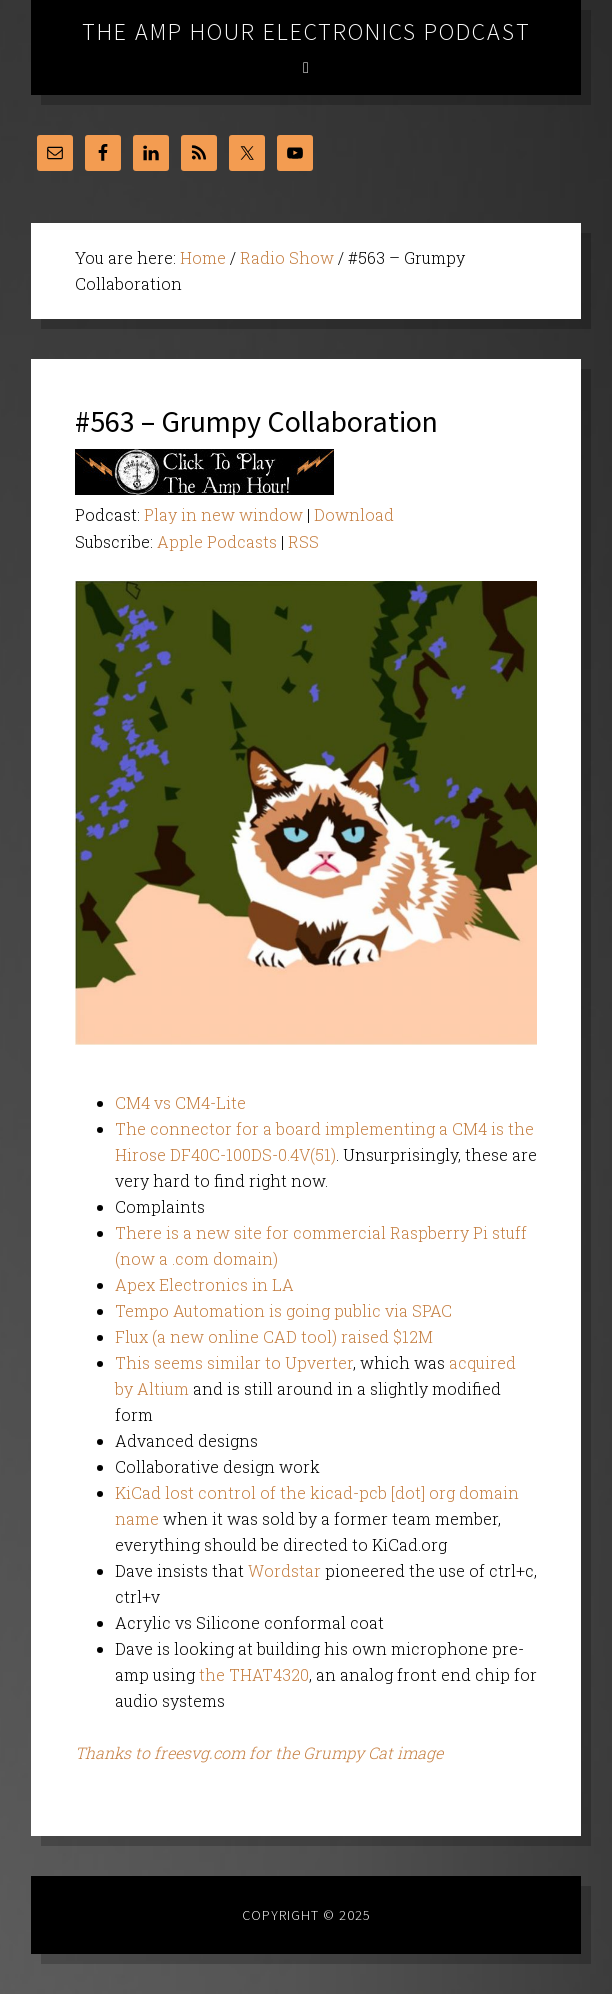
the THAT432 (249, 1674)
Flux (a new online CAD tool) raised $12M (274, 1336)
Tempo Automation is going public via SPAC (283, 1310)
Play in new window (223, 514)
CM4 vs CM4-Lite (180, 1102)
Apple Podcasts (217, 541)
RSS (303, 541)
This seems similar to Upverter (234, 1362)
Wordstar (284, 1570)
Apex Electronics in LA (204, 1284)
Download (354, 514)
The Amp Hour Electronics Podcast (306, 31)
